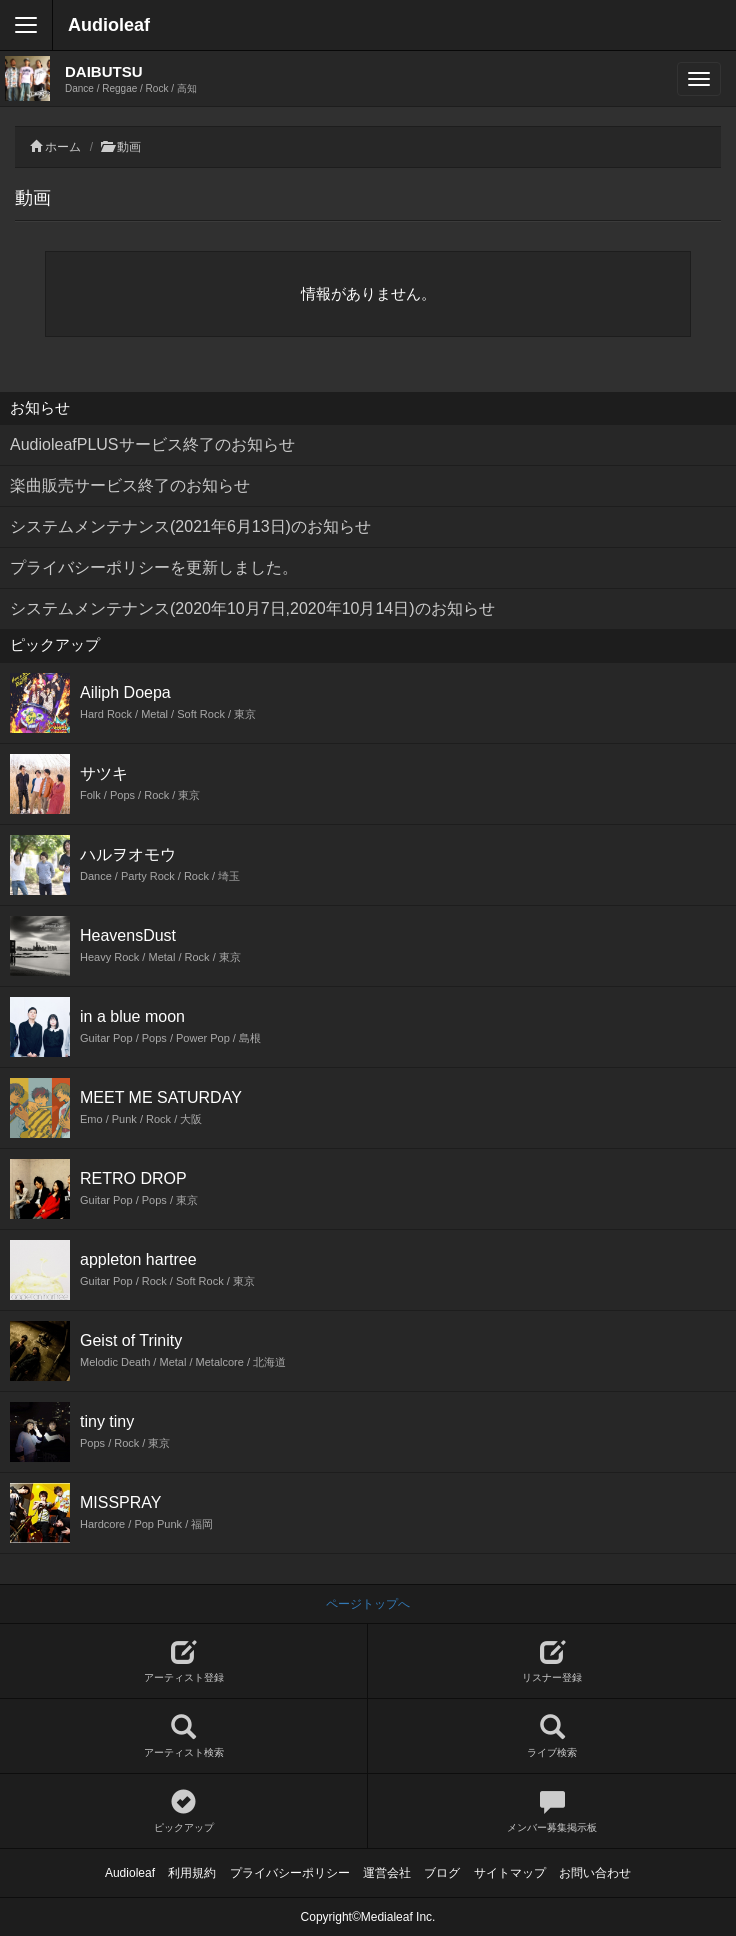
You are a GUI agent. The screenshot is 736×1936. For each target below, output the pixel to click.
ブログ (442, 1873)
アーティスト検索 (183, 1736)
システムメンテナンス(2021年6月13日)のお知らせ (190, 526)
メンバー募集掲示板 (552, 1811)
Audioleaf (109, 25)
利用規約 (192, 1873)
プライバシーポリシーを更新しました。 (154, 567)
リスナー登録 (552, 1661)
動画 (129, 147)
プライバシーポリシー (290, 1873)
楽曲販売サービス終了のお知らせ (130, 485)
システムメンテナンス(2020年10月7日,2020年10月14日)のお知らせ (252, 608)
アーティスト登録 (183, 1661)
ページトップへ (368, 1604)
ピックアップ (183, 1811)
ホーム (63, 147)
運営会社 (387, 1873)
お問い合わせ (595, 1873)
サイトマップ (510, 1873)
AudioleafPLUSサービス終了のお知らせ (152, 444)
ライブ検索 (552, 1736)
